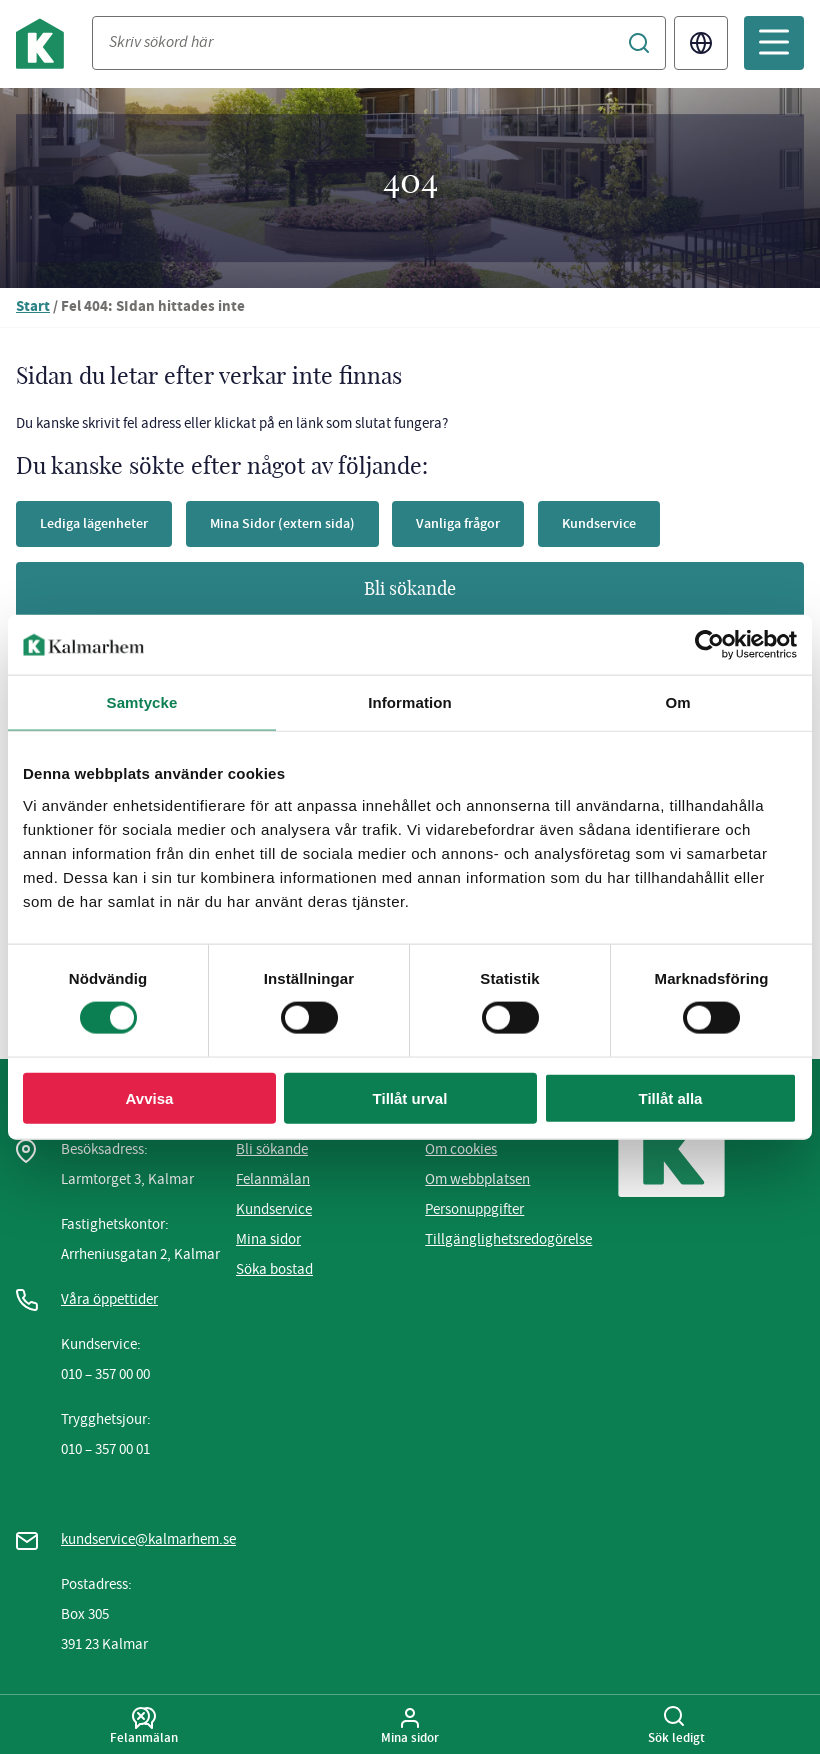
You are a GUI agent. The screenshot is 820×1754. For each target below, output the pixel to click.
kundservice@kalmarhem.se (148, 1539)
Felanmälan (273, 1179)
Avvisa (150, 1097)
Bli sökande (410, 590)
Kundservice (599, 523)
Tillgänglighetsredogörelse (508, 1239)
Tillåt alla (671, 1097)
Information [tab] (410, 702)
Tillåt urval (410, 1097)
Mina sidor (268, 1239)
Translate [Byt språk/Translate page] (701, 43)
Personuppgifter (474, 1209)
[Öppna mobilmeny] (774, 43)
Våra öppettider (109, 1299)
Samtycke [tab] (142, 702)
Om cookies (461, 1149)
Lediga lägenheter (94, 523)
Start (33, 307)
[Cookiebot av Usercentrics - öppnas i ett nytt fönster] (709, 645)
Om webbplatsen (477, 1179)
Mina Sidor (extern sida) (282, 523)
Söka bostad (274, 1269)
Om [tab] (677, 702)
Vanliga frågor (458, 523)
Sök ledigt (676, 1726)
